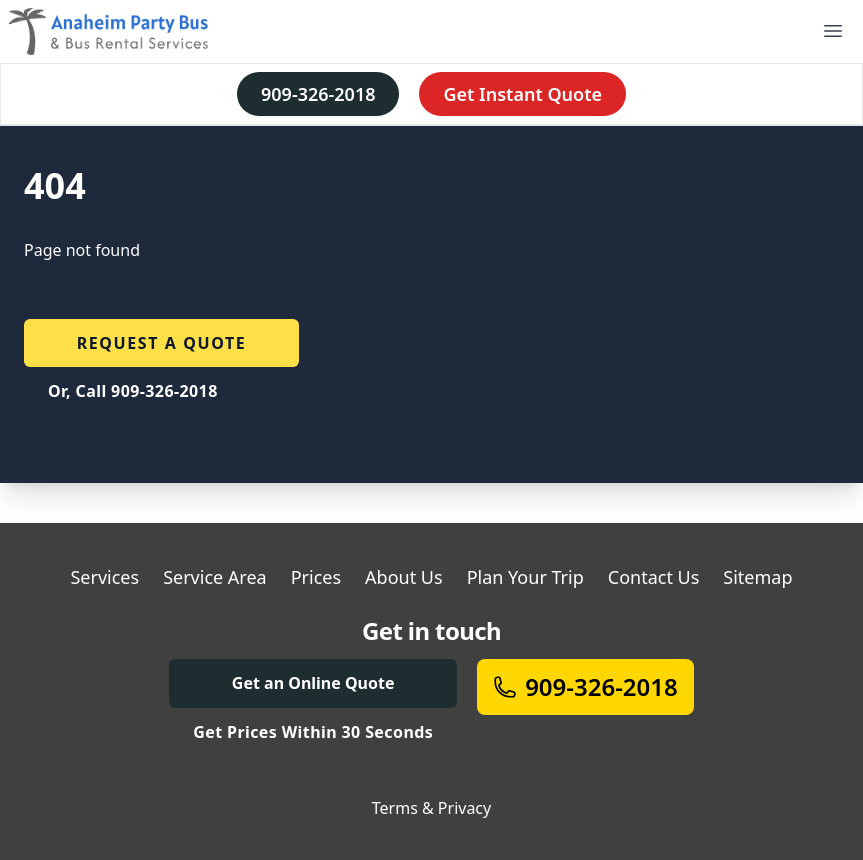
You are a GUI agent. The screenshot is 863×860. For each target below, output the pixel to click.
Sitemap (757, 577)
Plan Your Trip (525, 577)
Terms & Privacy (431, 808)
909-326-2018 (318, 94)
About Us (404, 577)
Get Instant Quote (522, 94)
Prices (316, 577)
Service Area (215, 577)
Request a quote (162, 343)
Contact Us (654, 577)
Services (104, 577)
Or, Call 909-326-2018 (133, 391)
